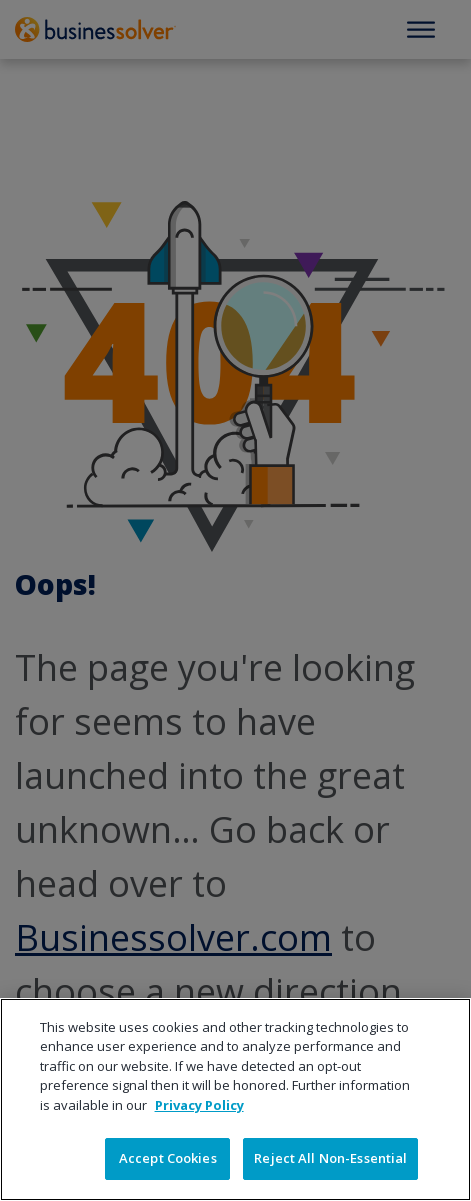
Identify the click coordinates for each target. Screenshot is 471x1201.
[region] (235, 1099)
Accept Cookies (168, 1158)
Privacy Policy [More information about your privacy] (199, 1105)
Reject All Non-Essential (330, 1158)
